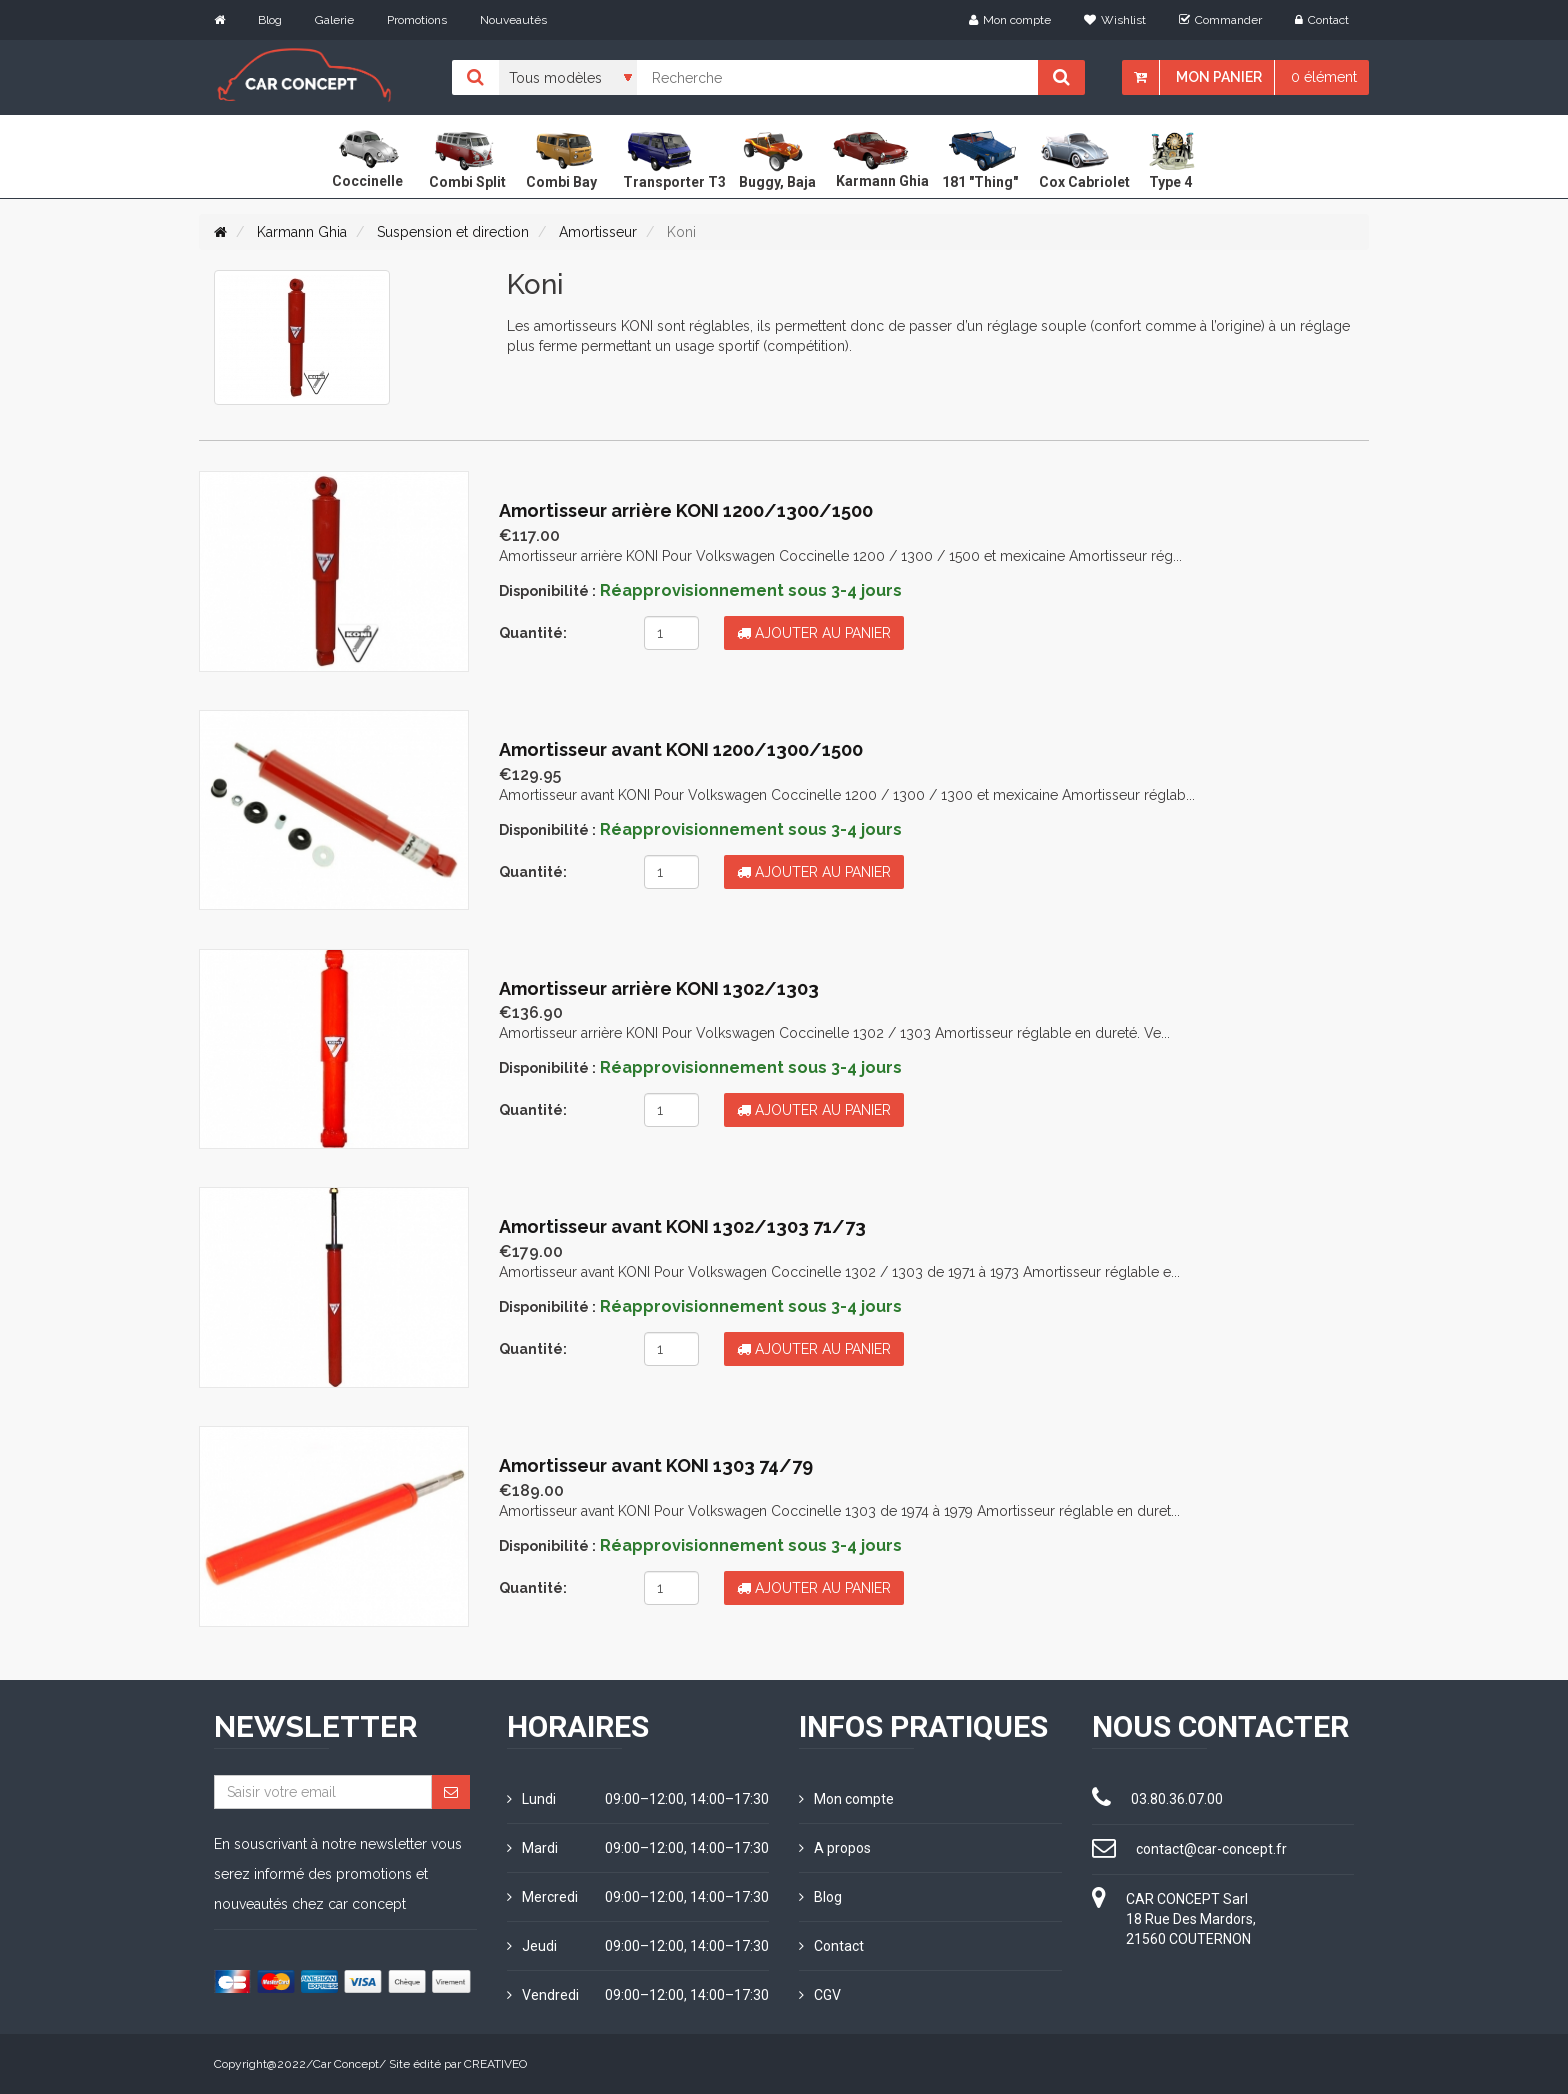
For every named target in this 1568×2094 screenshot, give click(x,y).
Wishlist (1115, 20)
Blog (270, 20)
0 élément (1324, 77)
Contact (1322, 20)
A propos (835, 1848)
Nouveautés (513, 20)
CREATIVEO (495, 2064)
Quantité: (533, 633)
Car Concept (346, 2064)
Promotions (417, 20)
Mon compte (1010, 20)
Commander (1220, 20)
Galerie (334, 20)
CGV (820, 1995)
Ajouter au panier (814, 633)
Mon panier (1219, 77)
